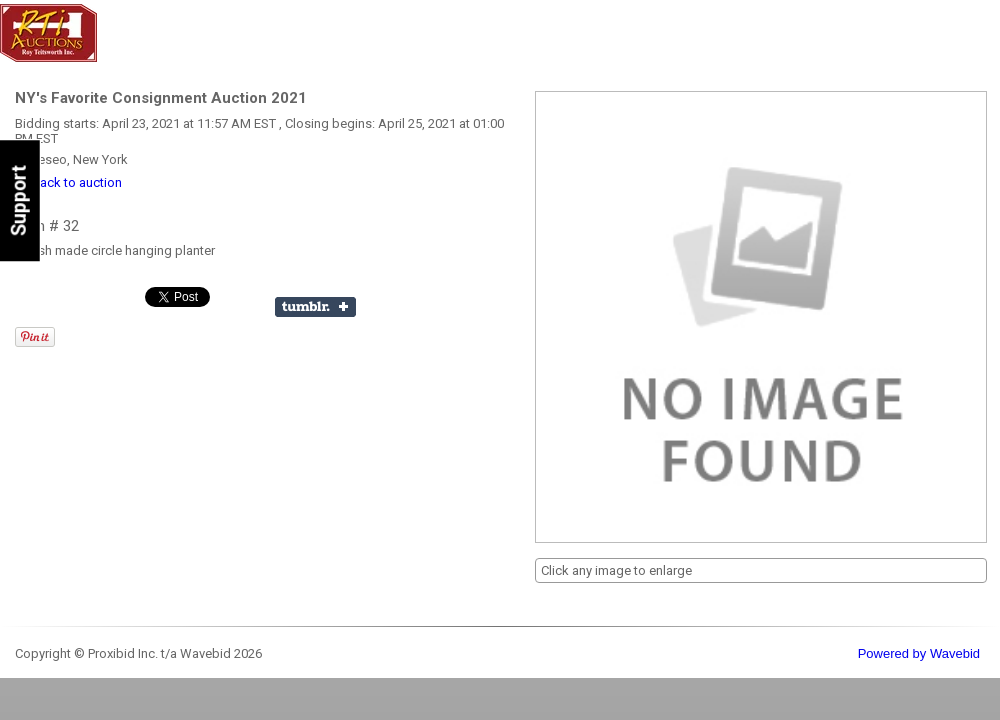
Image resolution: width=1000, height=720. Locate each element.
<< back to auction (68, 182)
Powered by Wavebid (919, 653)
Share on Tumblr (315, 307)
